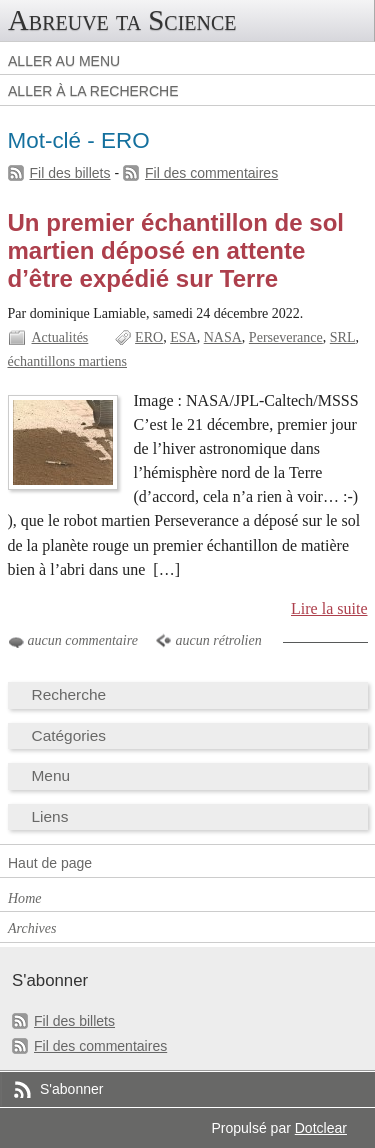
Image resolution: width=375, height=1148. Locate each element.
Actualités (60, 337)
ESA (183, 337)
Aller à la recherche (93, 91)
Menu (51, 775)
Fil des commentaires (211, 173)
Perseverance (286, 337)
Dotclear (321, 1128)
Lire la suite (329, 608)
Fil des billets (70, 173)
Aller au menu (64, 61)
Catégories (69, 735)
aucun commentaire (83, 640)
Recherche (69, 694)
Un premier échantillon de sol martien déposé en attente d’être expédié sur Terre (176, 250)
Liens (50, 816)
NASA (223, 337)
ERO (149, 337)
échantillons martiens (68, 361)
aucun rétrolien (218, 640)
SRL (343, 337)
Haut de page (50, 863)
